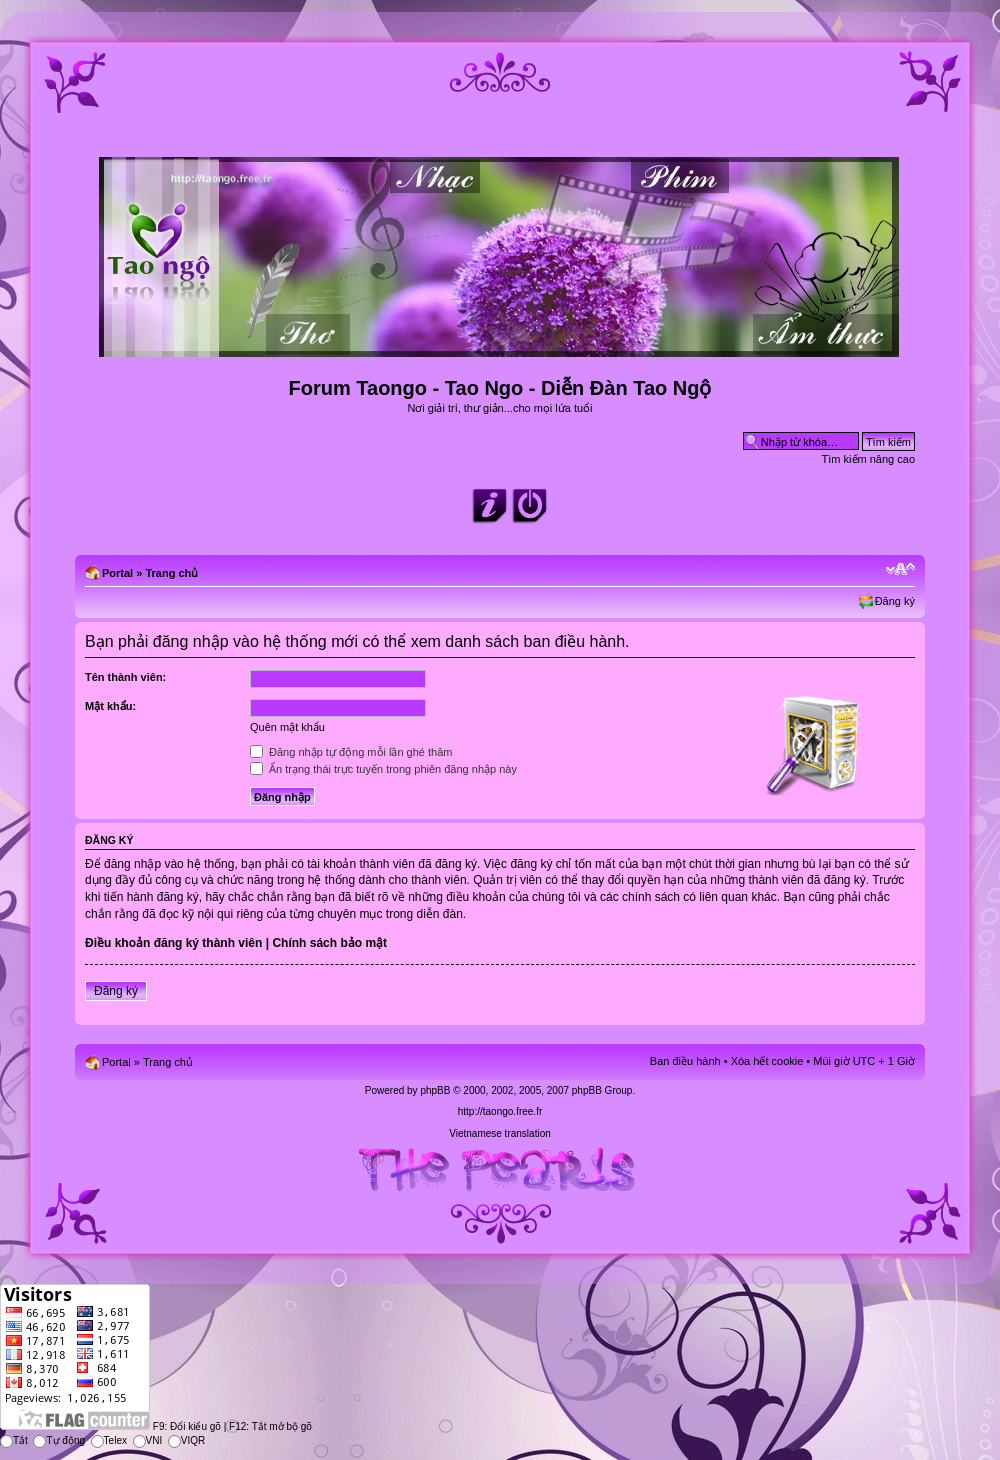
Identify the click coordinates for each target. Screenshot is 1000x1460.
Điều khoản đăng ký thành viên (173, 943)
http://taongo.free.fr (500, 1111)
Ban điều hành (685, 1061)
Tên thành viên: (125, 677)
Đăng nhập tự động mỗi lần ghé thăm (351, 752)
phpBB (435, 1090)
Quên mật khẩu (287, 727)
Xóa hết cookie (767, 1061)
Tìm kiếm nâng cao (868, 459)
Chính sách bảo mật (329, 943)
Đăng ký (895, 601)
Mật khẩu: (110, 706)
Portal (117, 573)
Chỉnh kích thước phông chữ (900, 569)
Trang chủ (171, 573)
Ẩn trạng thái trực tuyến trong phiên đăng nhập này (383, 769)
